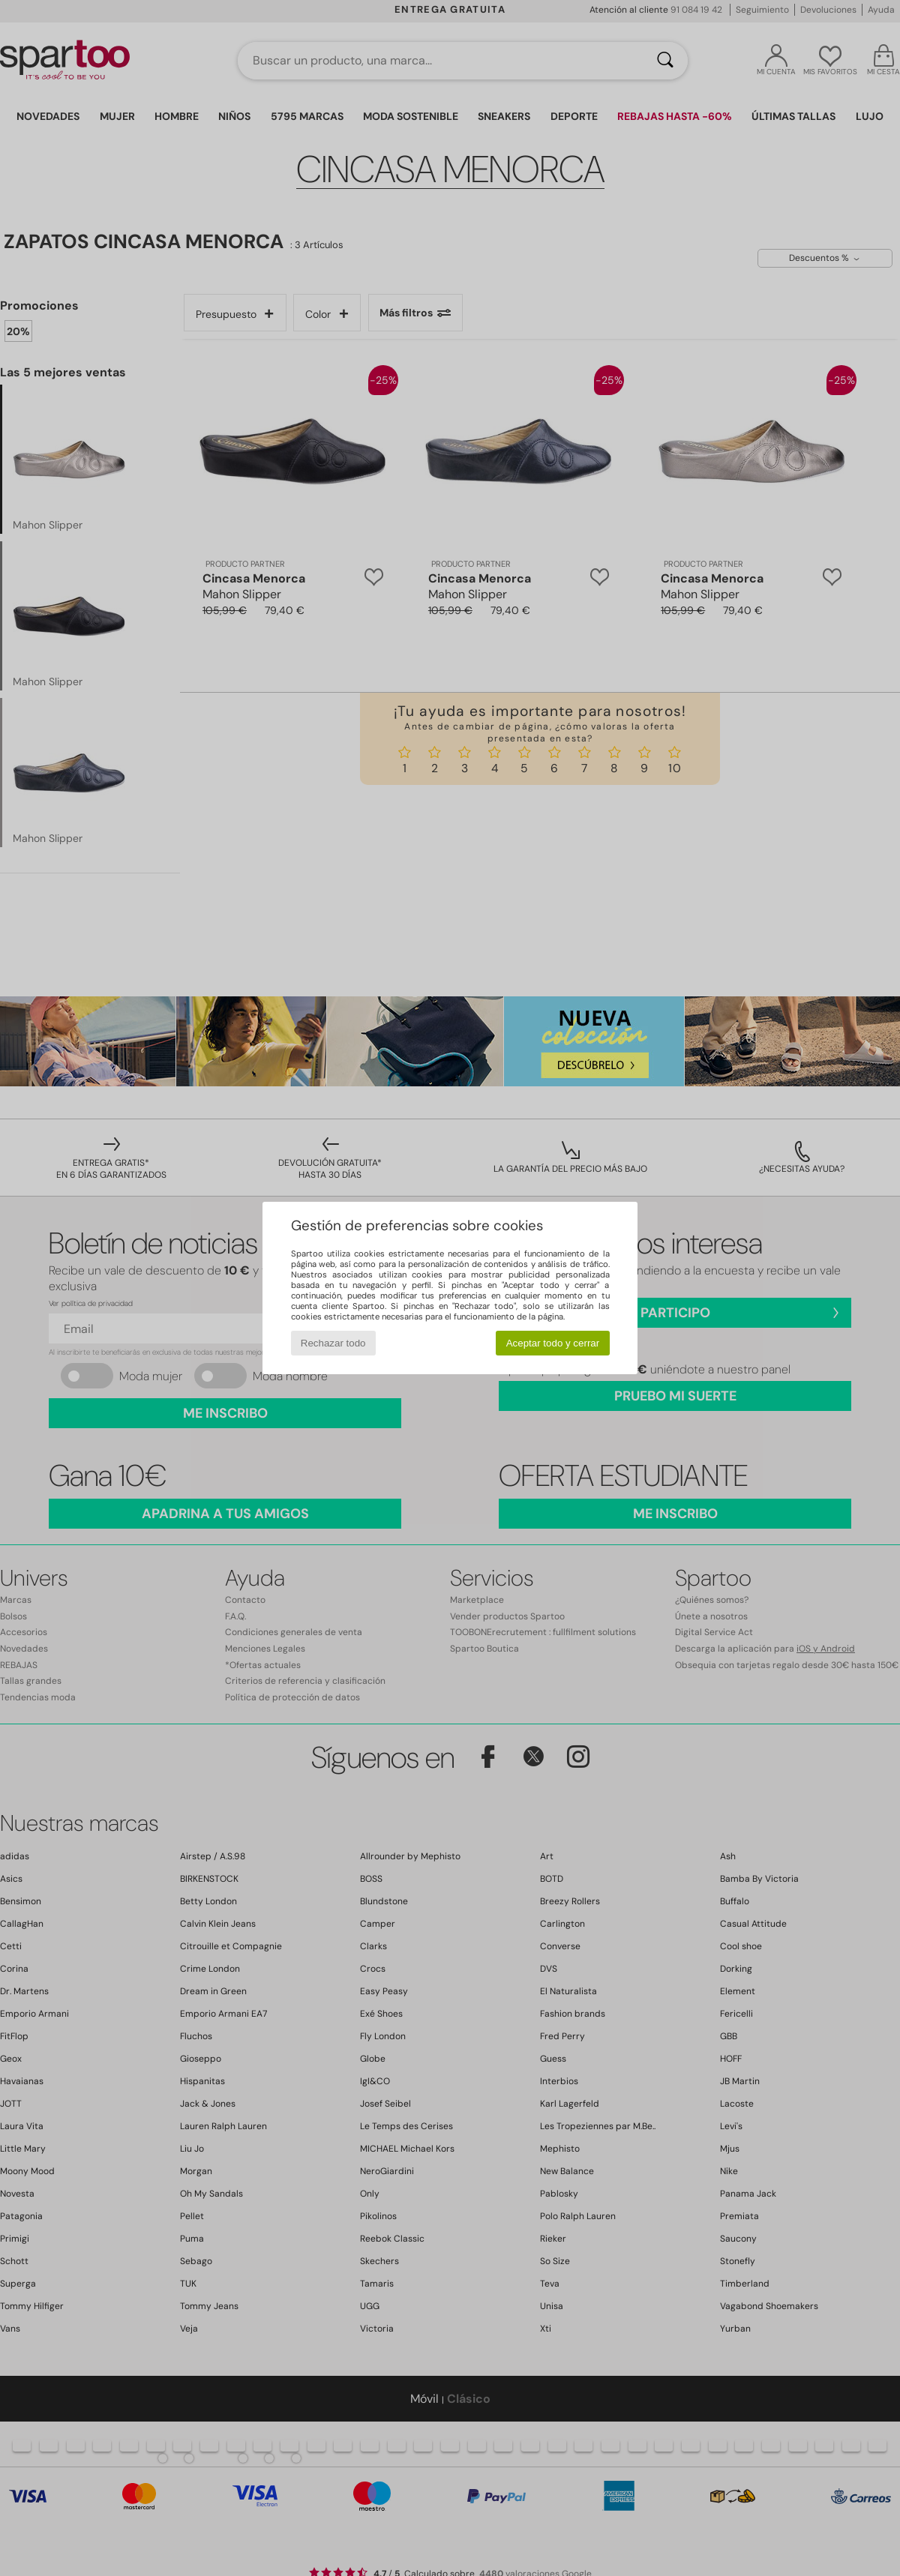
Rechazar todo (333, 1343)
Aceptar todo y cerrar (552, 1343)
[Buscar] (665, 60)
